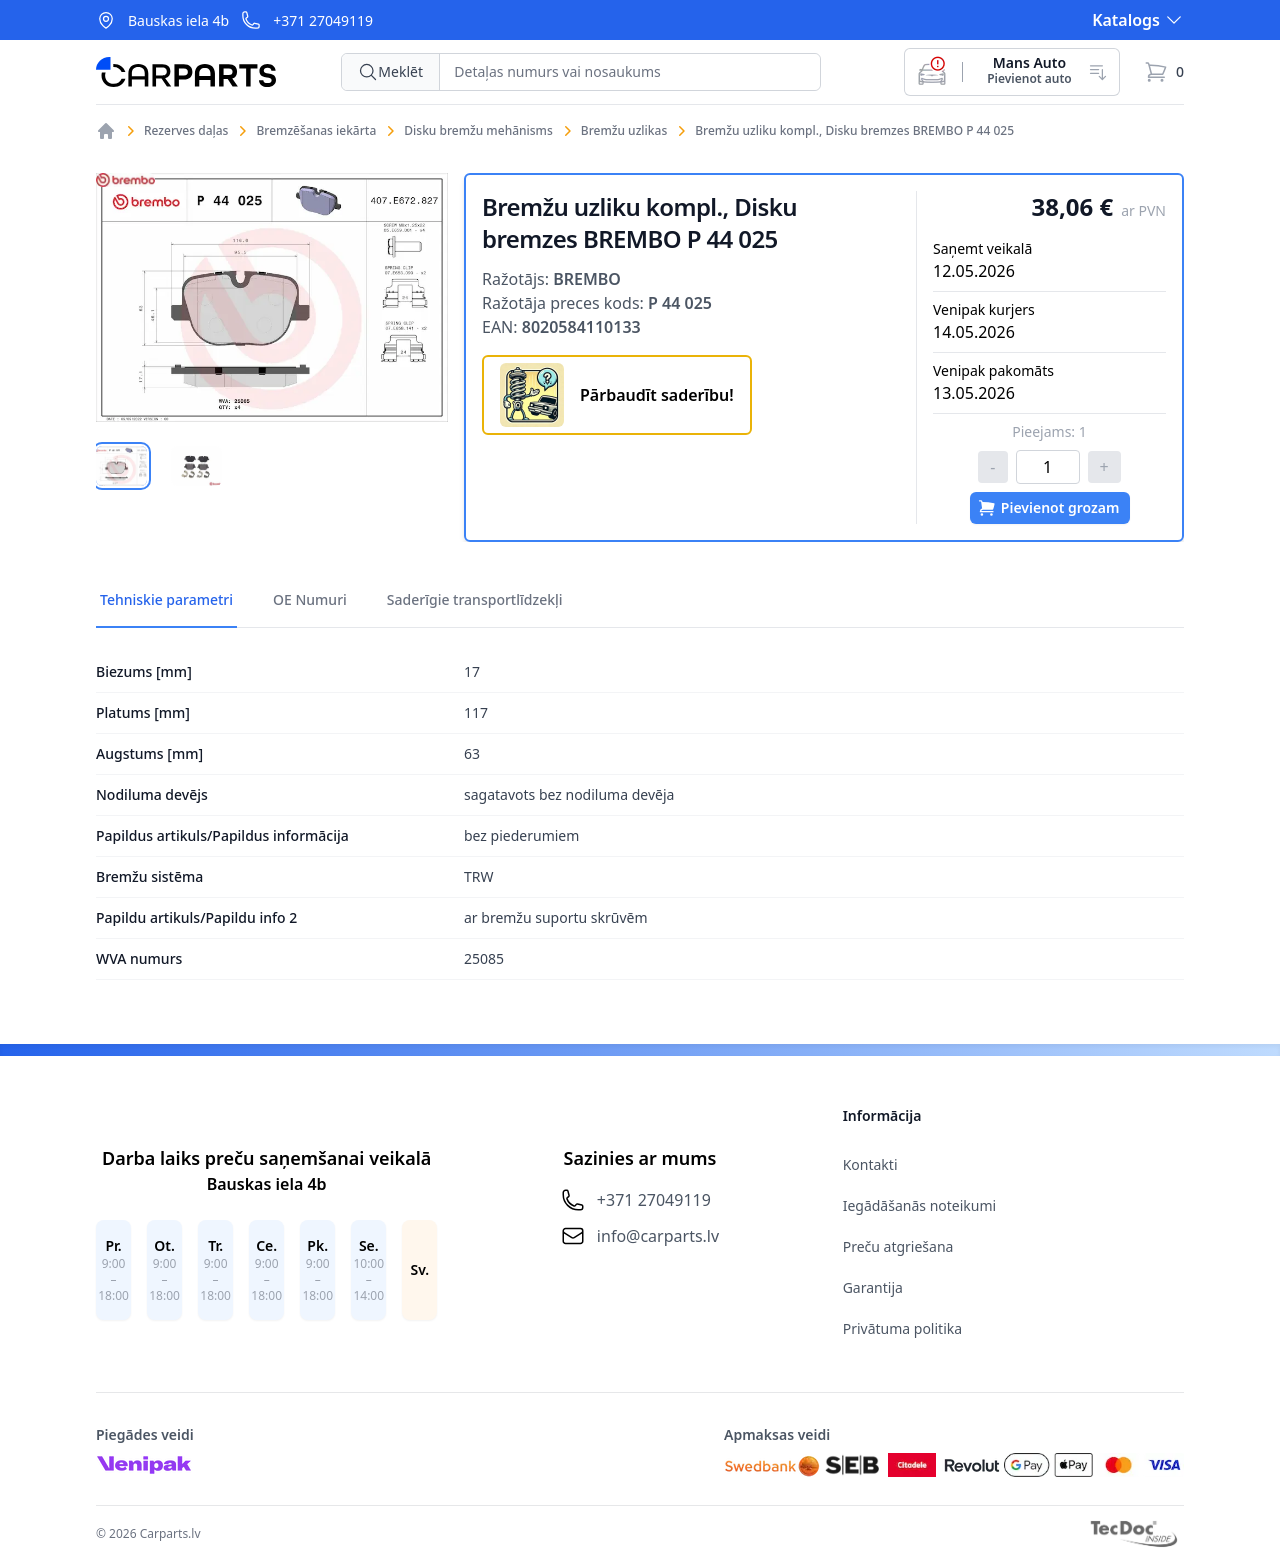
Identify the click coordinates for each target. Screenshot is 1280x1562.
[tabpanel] (272, 297)
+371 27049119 (323, 20)
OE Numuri (310, 599)
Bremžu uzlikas (624, 131)
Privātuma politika (902, 1328)
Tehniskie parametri (166, 599)
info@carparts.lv (658, 1236)
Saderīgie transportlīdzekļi (475, 599)
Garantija (873, 1287)
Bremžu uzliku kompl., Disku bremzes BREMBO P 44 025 (854, 131)
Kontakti (870, 1164)
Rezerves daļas (186, 131)
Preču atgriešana (898, 1246)
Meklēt (390, 72)
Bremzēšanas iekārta (316, 131)
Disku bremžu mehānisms (478, 131)
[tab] (121, 466)
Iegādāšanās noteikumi (920, 1205)
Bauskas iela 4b (178, 20)
